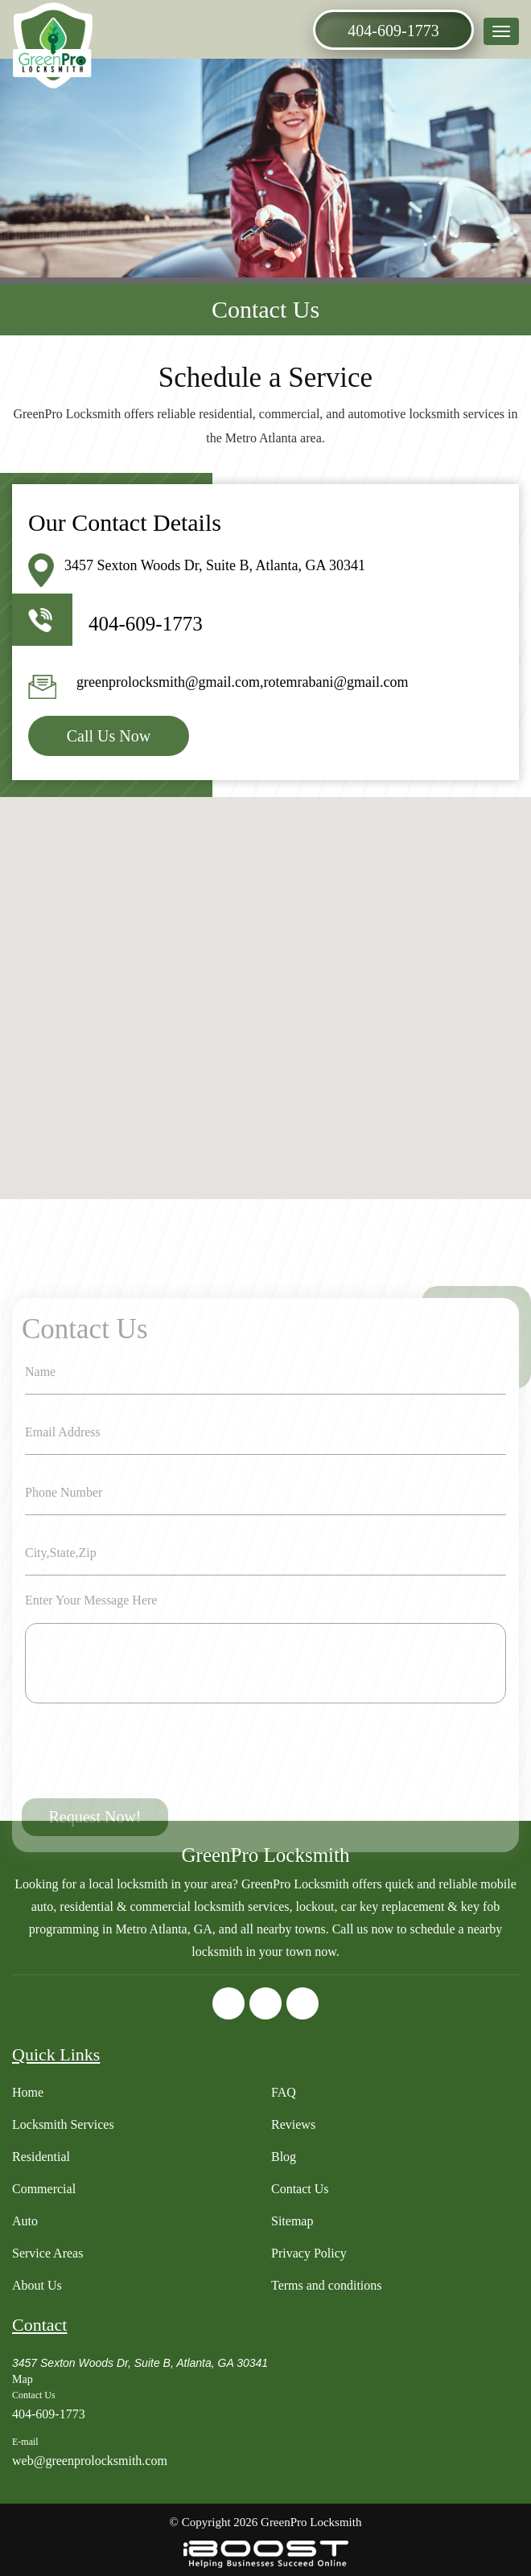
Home (27, 2092)
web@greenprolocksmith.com (89, 2460)
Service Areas (47, 2253)
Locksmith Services (63, 2124)
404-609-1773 (393, 30)
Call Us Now (108, 736)
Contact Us (300, 2189)
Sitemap (292, 2221)
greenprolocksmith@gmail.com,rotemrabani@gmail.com (242, 682)
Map (22, 2379)
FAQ (283, 2092)
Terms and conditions (326, 2285)
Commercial (44, 2189)
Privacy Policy (309, 2253)
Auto (25, 2221)
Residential (41, 2156)
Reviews (293, 2124)
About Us (37, 2285)
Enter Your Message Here (91, 1675)
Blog (283, 2156)
